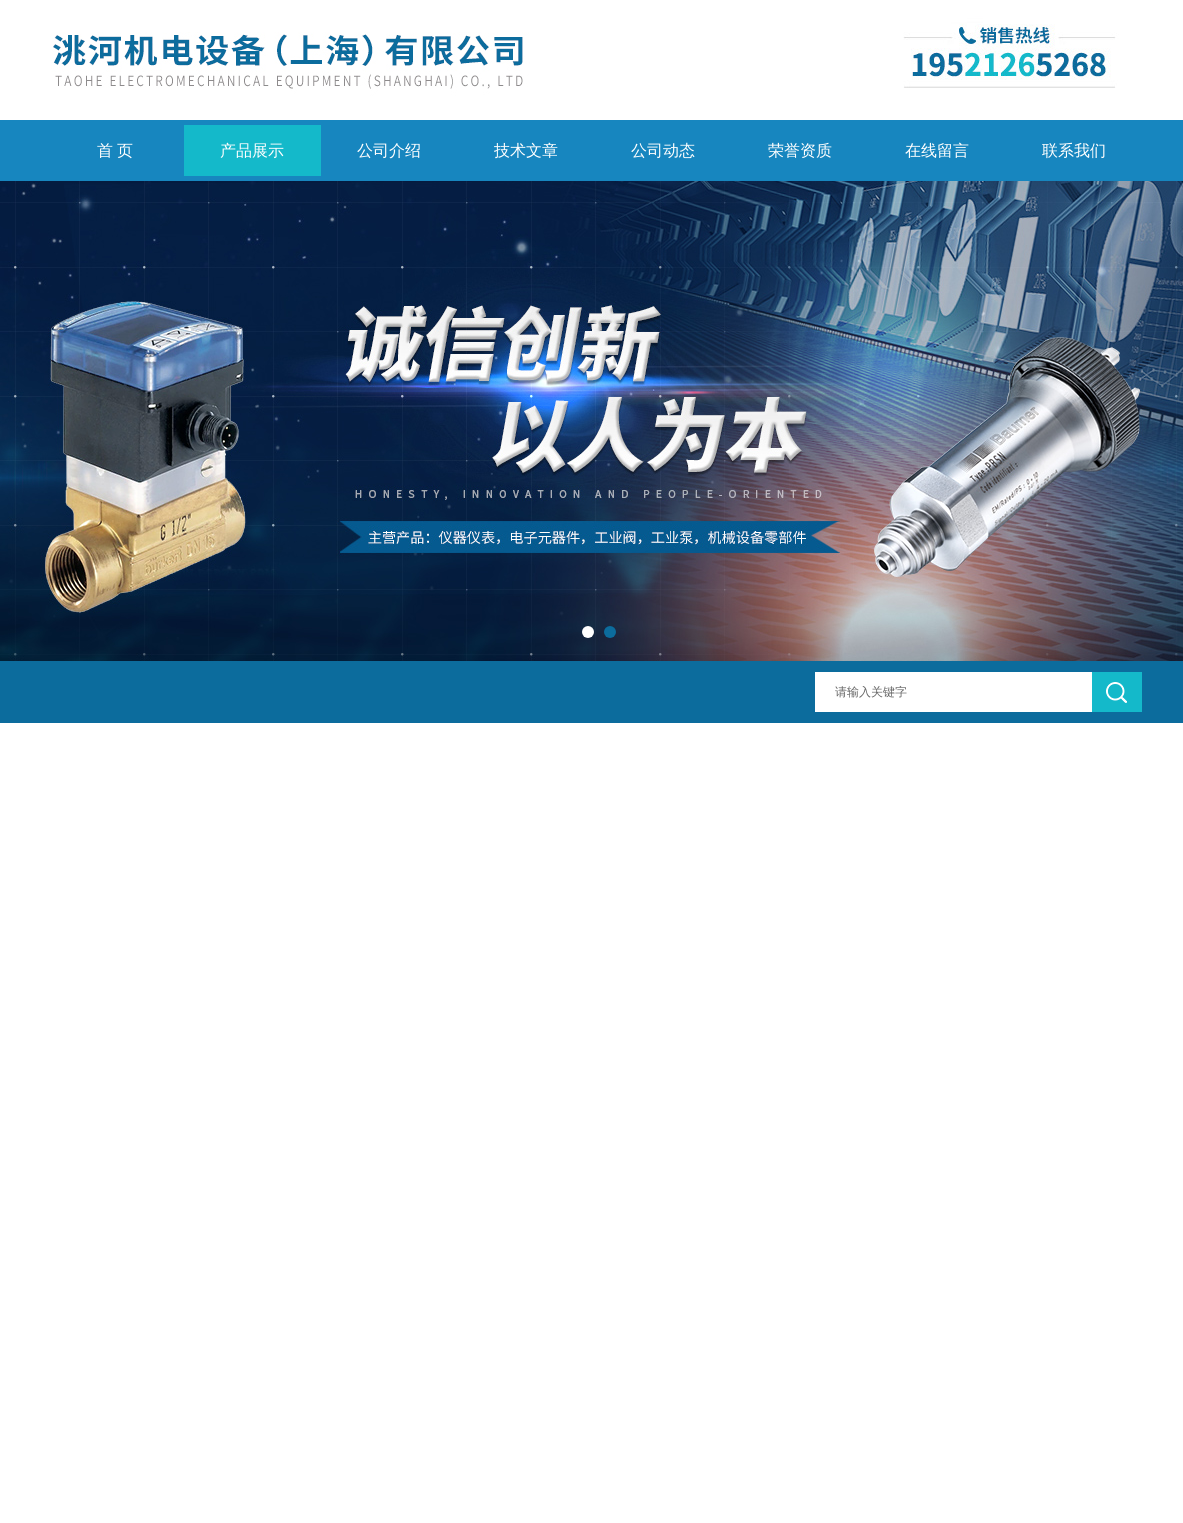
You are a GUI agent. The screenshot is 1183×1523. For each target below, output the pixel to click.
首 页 (115, 150)
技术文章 (526, 150)
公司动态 (663, 150)
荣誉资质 (800, 150)
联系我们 (1074, 150)
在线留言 (937, 150)
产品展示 (252, 150)
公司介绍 (389, 150)
